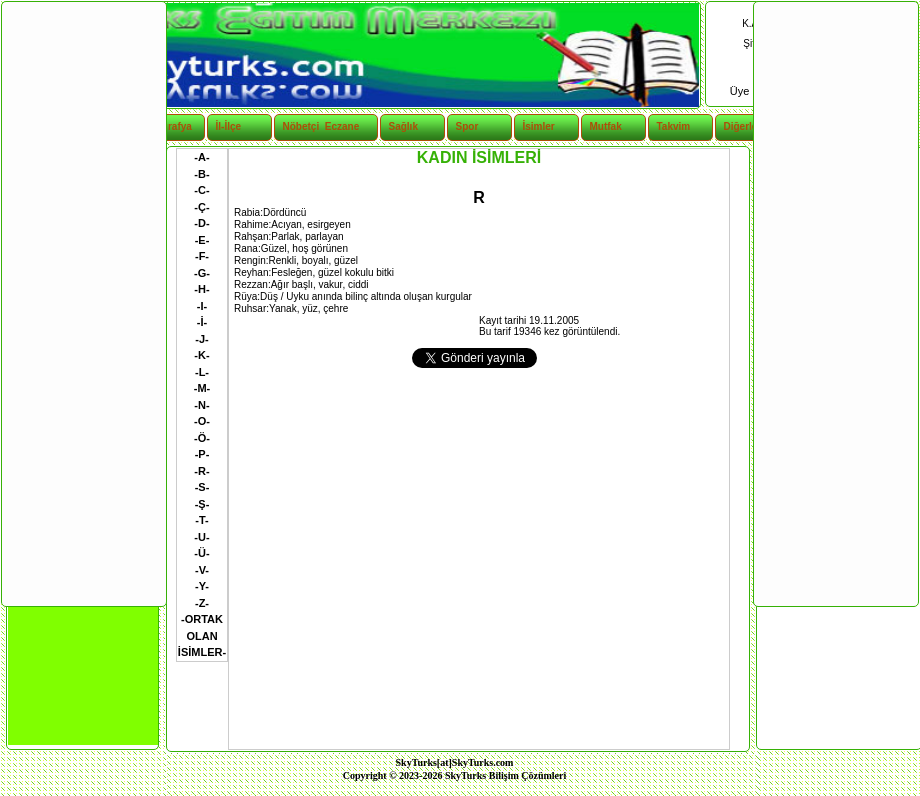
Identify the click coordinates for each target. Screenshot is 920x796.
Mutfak (606, 126)
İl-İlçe (229, 126)
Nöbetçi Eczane (310, 126)
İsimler (539, 126)
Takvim (674, 126)
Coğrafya (170, 126)
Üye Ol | (751, 91)
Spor (467, 126)
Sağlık (403, 126)
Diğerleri (744, 126)
